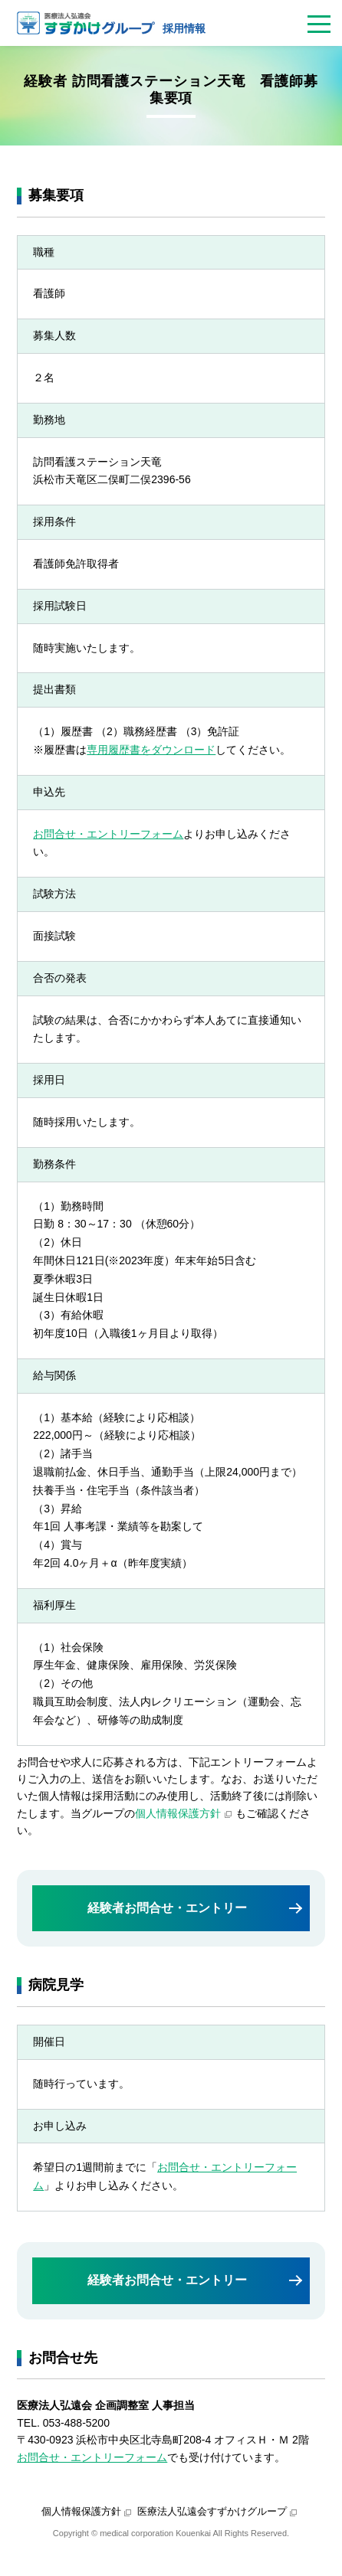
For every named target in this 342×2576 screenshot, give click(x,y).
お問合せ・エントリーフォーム (108, 834)
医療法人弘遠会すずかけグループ (212, 2511)
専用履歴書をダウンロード (151, 750)
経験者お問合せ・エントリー (167, 1907)
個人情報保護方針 (178, 1813)
